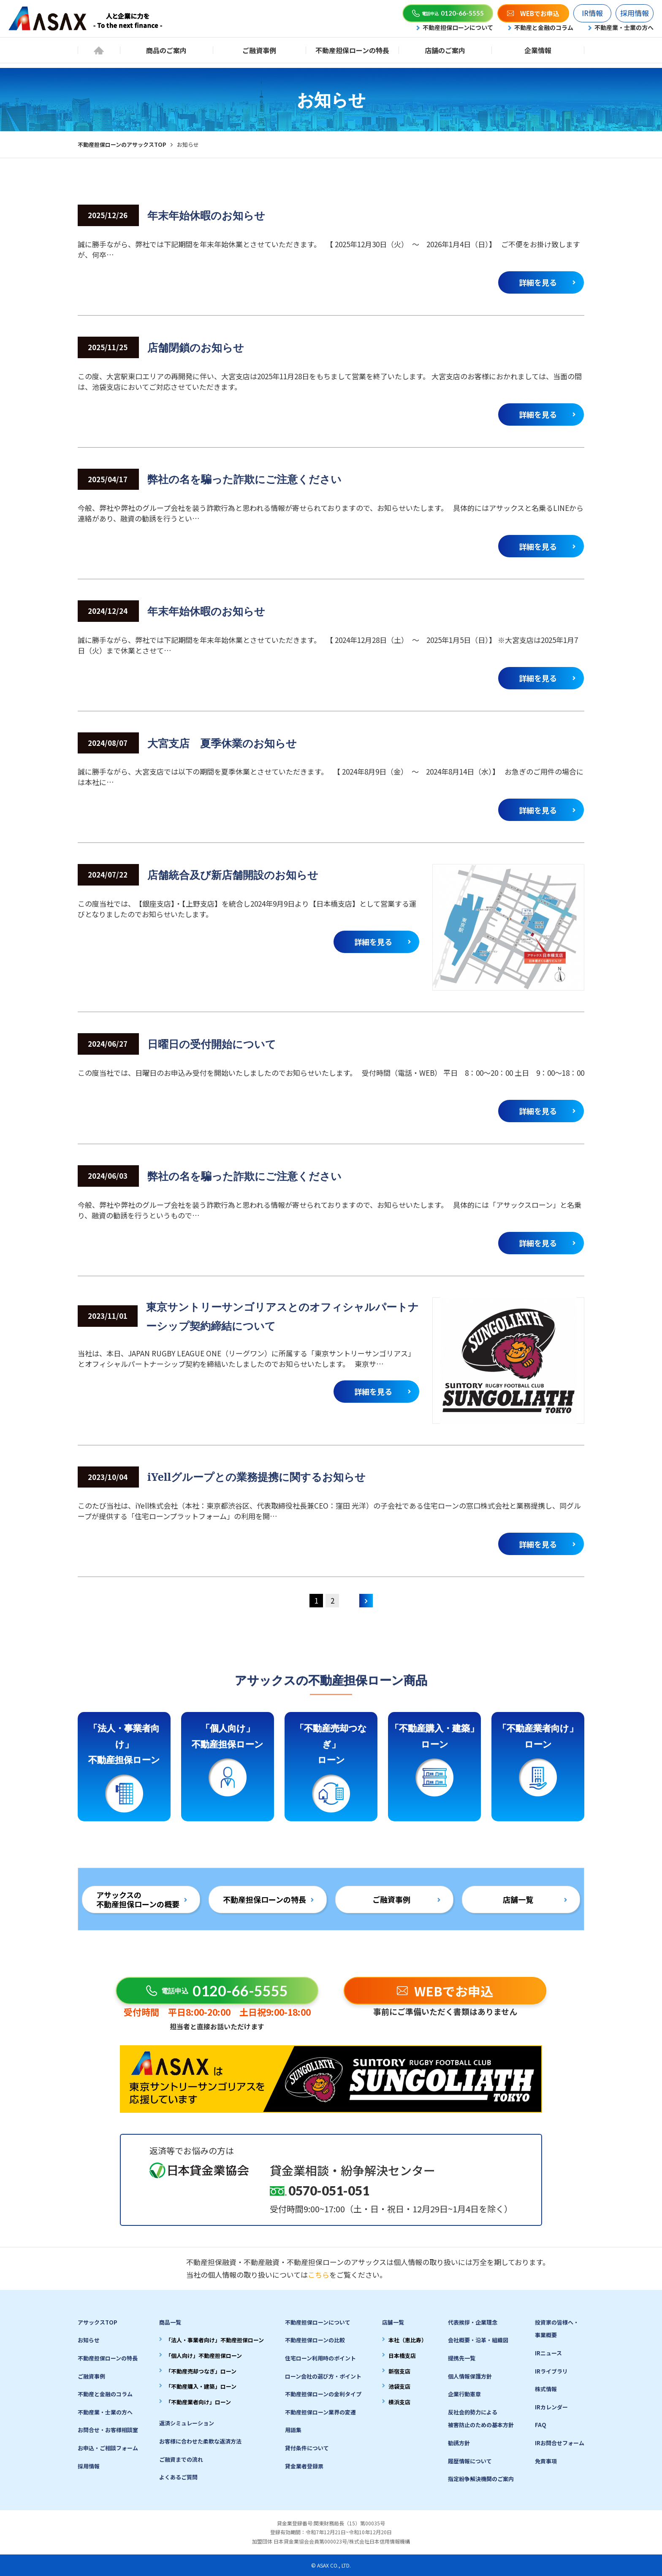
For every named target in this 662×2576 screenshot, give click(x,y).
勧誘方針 (459, 2443)
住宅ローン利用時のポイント (320, 2358)
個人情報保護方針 (470, 2376)
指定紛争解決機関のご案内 (481, 2479)
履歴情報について (470, 2461)
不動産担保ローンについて (458, 27)
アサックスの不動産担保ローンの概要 (137, 1899)
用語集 (293, 2430)
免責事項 (546, 2461)
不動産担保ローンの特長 (264, 1899)
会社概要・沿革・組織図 (478, 2340)
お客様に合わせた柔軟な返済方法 (200, 2441)
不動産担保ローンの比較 (315, 2340)
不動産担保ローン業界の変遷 (320, 2412)
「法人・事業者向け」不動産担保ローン (215, 2340)
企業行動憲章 (464, 2394)
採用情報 (634, 13)
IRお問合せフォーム (559, 2443)
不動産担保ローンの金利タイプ (323, 2394)
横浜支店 (399, 2402)
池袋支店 (399, 2386)
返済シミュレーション (186, 2423)
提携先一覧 (461, 2358)
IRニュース (548, 2353)
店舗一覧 (518, 1899)
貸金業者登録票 (304, 2466)
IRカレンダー (551, 2407)
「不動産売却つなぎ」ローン (201, 2371)
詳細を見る (538, 282)
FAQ (540, 2425)
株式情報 (546, 2389)
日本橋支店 (402, 2356)
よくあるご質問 (178, 2477)
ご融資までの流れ (181, 2459)
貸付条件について (307, 2448)
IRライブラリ (551, 2371)
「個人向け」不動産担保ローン (204, 2356)
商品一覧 (170, 2322)
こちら (318, 2274)
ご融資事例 (391, 1899)
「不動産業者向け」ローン (198, 2402)
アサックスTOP (97, 2322)
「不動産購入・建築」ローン (201, 2386)
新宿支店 (399, 2371)
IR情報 (592, 13)
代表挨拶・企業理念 (472, 2322)
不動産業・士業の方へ (624, 27)
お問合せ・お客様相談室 (108, 2430)
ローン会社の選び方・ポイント (323, 2376)
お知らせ (89, 2340)
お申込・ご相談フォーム (108, 2448)
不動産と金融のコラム (543, 27)
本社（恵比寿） (407, 2340)
